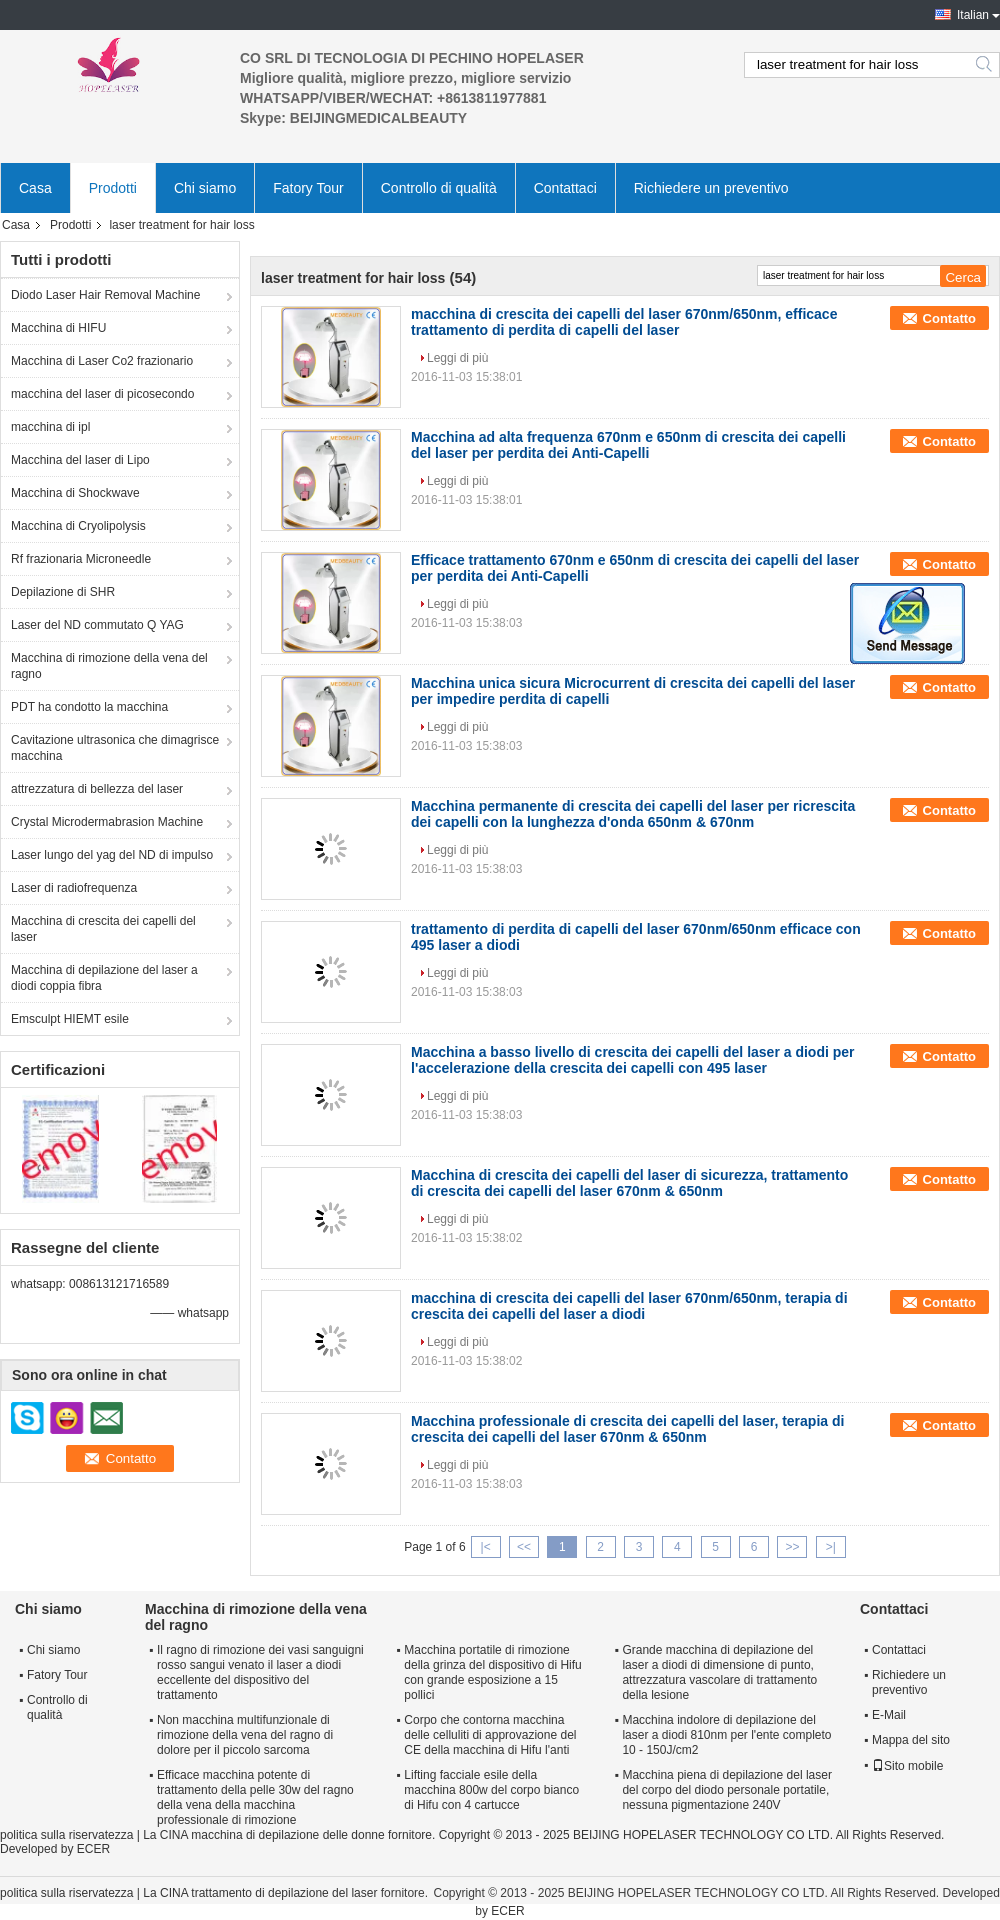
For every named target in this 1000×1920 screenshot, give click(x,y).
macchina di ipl (50, 427)
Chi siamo (205, 188)
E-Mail (889, 1715)
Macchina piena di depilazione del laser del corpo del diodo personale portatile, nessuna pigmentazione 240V (726, 1790)
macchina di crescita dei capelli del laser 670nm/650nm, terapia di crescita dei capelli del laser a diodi (629, 1306)
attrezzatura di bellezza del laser (97, 789)
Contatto (949, 318)
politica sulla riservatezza (66, 1835)
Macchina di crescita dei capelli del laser (103, 929)
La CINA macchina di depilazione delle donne (264, 1835)
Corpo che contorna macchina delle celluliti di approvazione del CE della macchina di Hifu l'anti (490, 1735)
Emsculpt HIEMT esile (70, 1019)
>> (792, 1547)
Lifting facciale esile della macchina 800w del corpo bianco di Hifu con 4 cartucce (491, 1790)
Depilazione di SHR (63, 592)
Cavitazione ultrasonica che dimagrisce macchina (115, 748)
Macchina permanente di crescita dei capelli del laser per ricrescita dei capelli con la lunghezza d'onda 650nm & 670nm (633, 814)
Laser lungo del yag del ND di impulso (112, 855)
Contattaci (565, 188)
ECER (93, 1849)
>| (831, 1547)
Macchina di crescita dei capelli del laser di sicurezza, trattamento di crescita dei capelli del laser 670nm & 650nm (629, 1183)
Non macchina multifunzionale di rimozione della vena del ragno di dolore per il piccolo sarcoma (245, 1735)
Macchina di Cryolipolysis (78, 526)
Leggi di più (457, 358)
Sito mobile (907, 1766)
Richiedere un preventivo (711, 188)
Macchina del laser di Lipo (80, 460)
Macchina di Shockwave (75, 493)
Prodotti (113, 188)
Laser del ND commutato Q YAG (97, 625)
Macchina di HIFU (58, 328)
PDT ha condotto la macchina (89, 707)
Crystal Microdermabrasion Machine (107, 822)
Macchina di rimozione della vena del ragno (109, 666)
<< (524, 1547)
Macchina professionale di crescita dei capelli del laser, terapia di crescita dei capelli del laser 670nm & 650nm (627, 1429)
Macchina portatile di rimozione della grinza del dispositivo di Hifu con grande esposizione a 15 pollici (492, 1672)
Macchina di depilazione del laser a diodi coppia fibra (104, 978)
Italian (973, 15)
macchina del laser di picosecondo (102, 394)
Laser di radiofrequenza (74, 888)
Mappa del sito (911, 1740)
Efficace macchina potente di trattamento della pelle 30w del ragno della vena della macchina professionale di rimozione (255, 1797)
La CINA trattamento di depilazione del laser (260, 1893)
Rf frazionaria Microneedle (81, 559)
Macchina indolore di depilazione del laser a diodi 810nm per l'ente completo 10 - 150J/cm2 (726, 1735)
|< (486, 1547)
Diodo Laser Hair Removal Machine (105, 295)
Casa (35, 188)
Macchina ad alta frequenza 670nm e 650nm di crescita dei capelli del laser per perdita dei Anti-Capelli (628, 445)
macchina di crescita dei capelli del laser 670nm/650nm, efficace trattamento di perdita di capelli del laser (624, 322)
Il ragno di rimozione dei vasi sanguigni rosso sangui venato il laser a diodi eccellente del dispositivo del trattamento (260, 1672)
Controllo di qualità (439, 188)
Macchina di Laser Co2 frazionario (102, 361)
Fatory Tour (308, 188)
